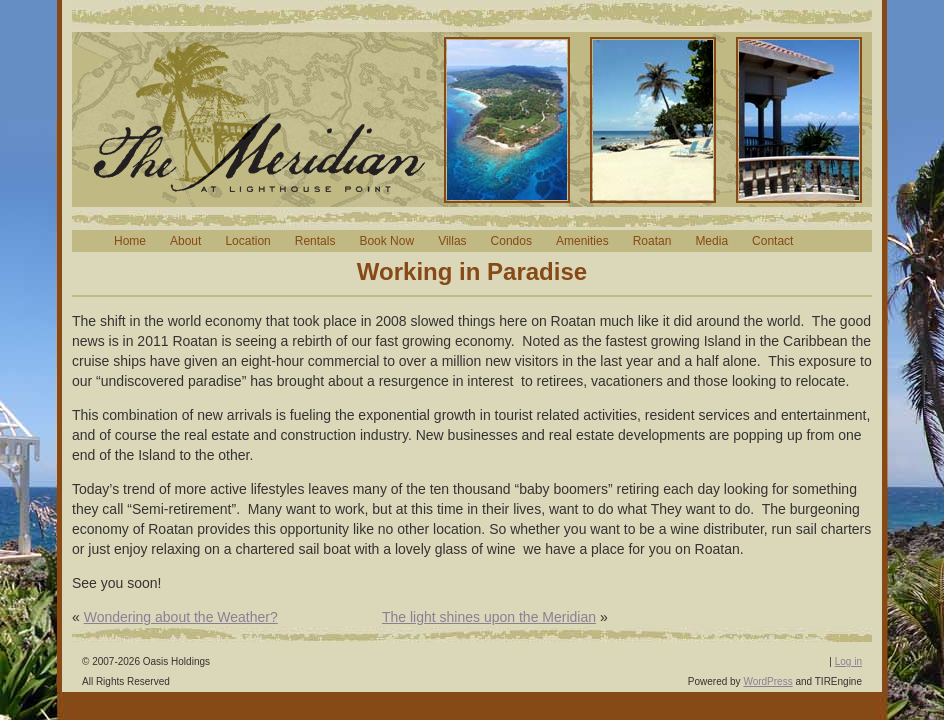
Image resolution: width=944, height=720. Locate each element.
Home (130, 241)
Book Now (386, 241)
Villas (452, 241)
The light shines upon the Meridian (489, 617)
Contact (772, 241)
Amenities (582, 241)
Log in (848, 661)
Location (247, 241)
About (185, 241)
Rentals (315, 241)
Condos (511, 241)
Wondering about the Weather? (181, 617)
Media (711, 241)
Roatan (652, 241)
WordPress (767, 681)
